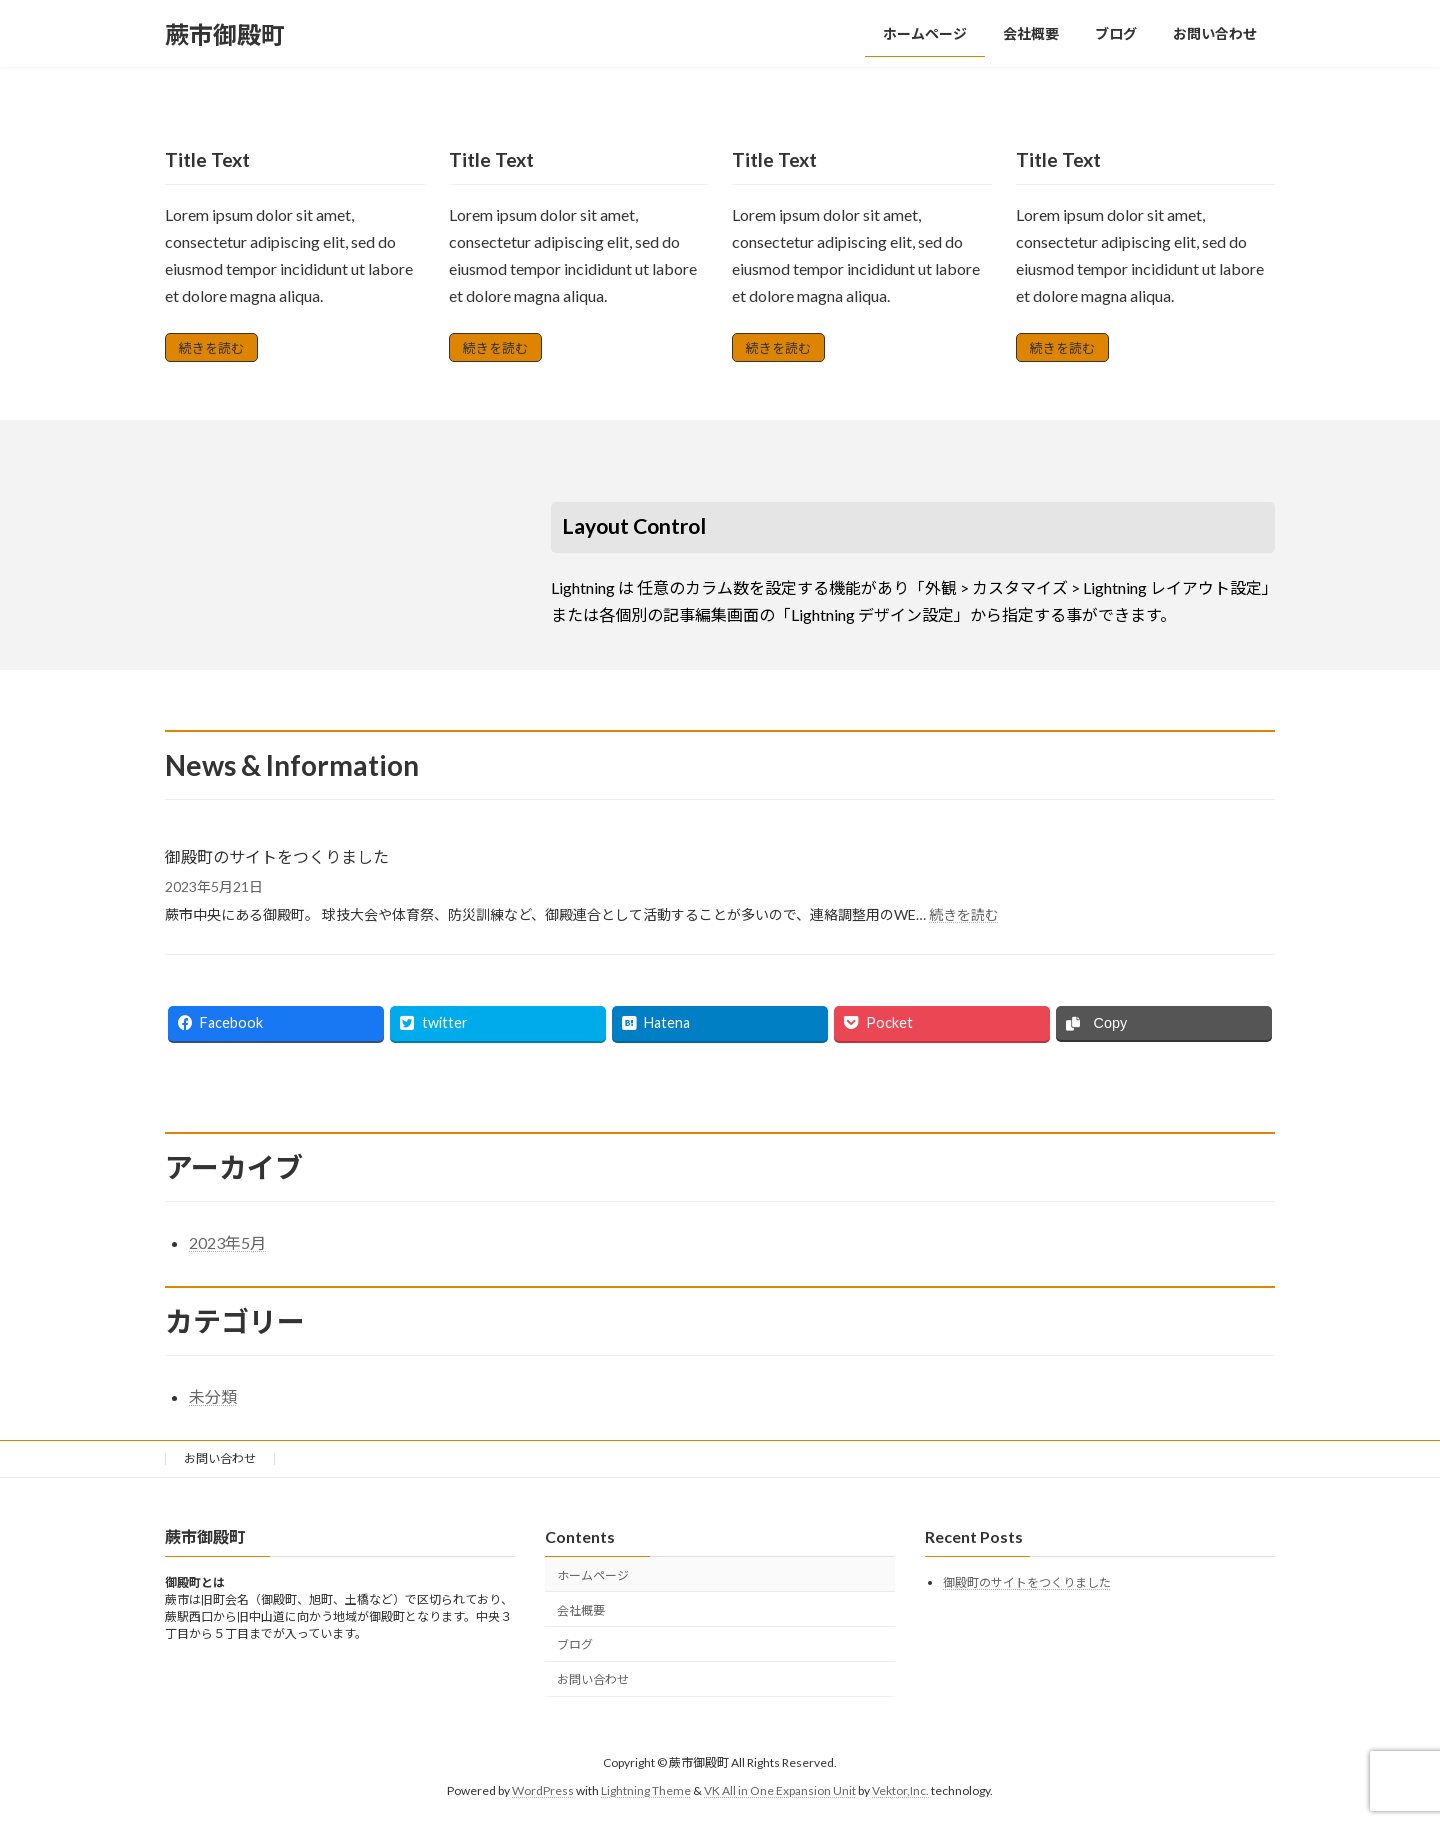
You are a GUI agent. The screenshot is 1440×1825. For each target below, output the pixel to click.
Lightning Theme (646, 1790)
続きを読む (211, 348)
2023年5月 (227, 1242)
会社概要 (581, 1610)
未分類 (213, 1396)
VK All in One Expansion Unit (780, 1790)
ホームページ (593, 1575)
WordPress (543, 1790)
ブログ (575, 1645)
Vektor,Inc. (900, 1790)
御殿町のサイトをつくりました (277, 856)
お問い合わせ (220, 1458)
